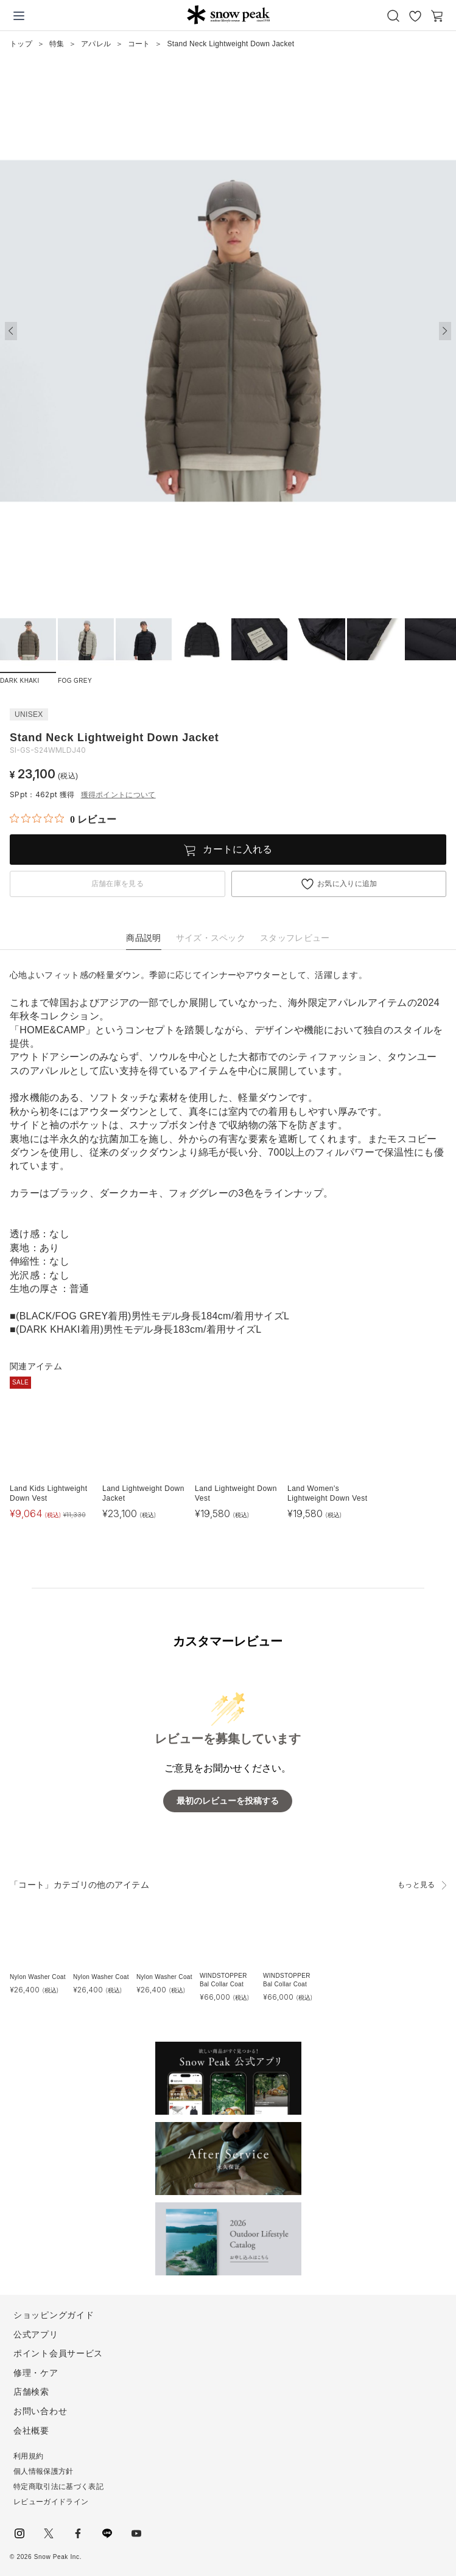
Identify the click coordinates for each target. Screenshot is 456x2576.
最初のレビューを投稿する (228, 1801)
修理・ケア (35, 2373)
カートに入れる (237, 849)
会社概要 (31, 2430)
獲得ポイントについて (118, 795)
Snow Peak (228, 14)
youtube (136, 2533)
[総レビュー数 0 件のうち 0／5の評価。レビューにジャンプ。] (63, 819)
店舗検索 (31, 2391)
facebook (78, 2533)
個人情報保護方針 (43, 2471)
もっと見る (416, 1884)
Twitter (48, 2533)
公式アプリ (35, 2334)
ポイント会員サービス (58, 2353)
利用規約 (28, 2456)
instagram (19, 2533)
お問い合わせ (40, 2411)
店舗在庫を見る (117, 883)
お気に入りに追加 (347, 883)
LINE (107, 2533)
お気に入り (415, 16)
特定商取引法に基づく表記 (58, 2486)
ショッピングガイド (53, 2315)
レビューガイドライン (50, 2501)
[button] (445, 331)
